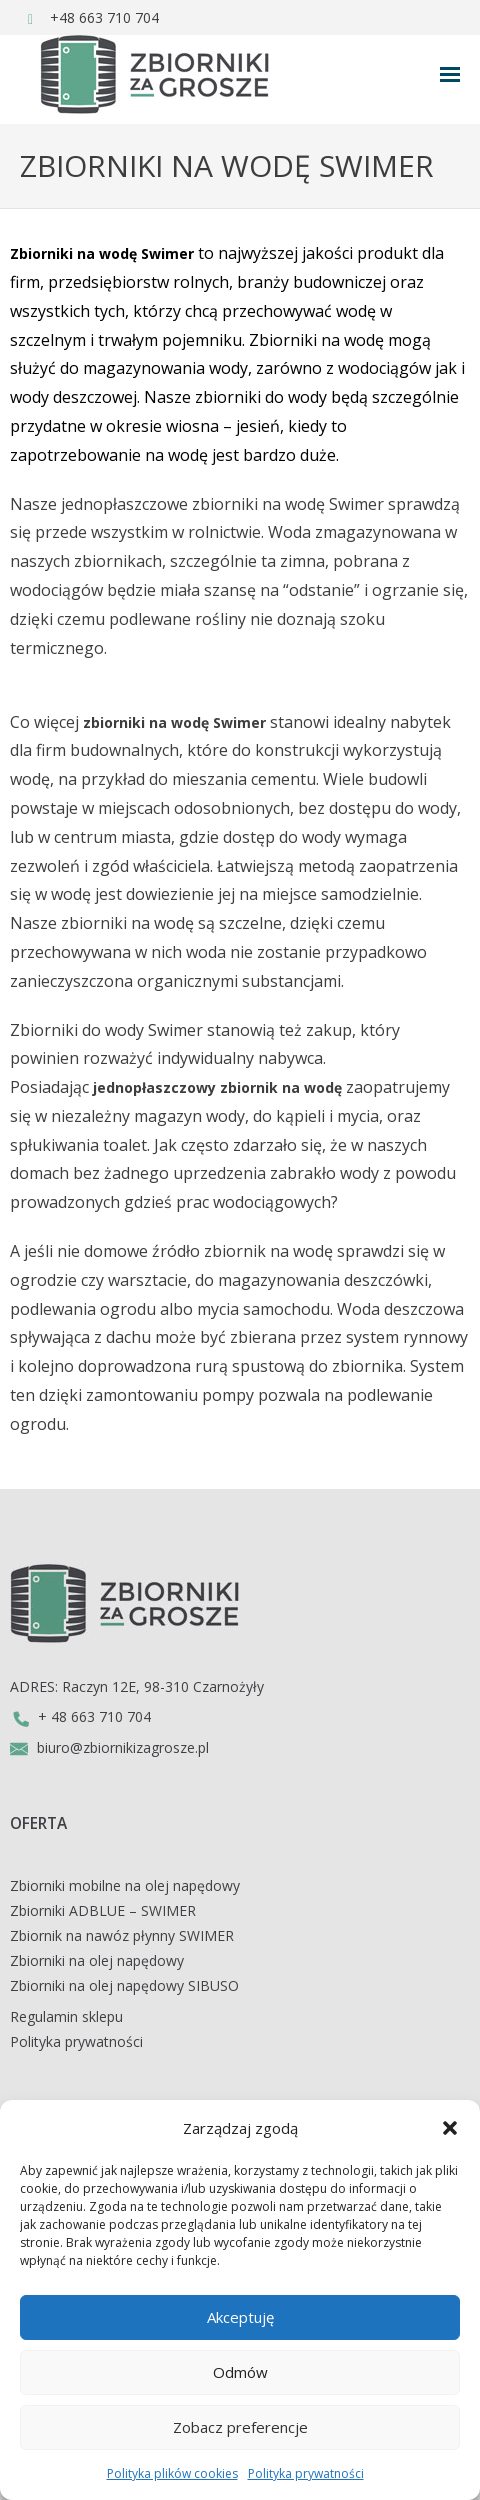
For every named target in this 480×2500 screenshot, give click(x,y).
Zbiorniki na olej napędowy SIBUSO (124, 1985)
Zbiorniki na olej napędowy (97, 1960)
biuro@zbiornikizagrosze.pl (109, 1747)
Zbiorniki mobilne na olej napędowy (125, 1885)
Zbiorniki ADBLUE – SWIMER (103, 1910)
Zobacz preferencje (240, 2427)
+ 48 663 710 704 (80, 1716)
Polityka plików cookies (172, 2473)
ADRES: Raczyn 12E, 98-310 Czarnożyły (137, 1686)
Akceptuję (240, 2317)
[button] (450, 2128)
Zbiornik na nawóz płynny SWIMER (122, 1935)
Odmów (240, 2372)
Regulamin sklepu (66, 2016)
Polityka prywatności (306, 2473)
